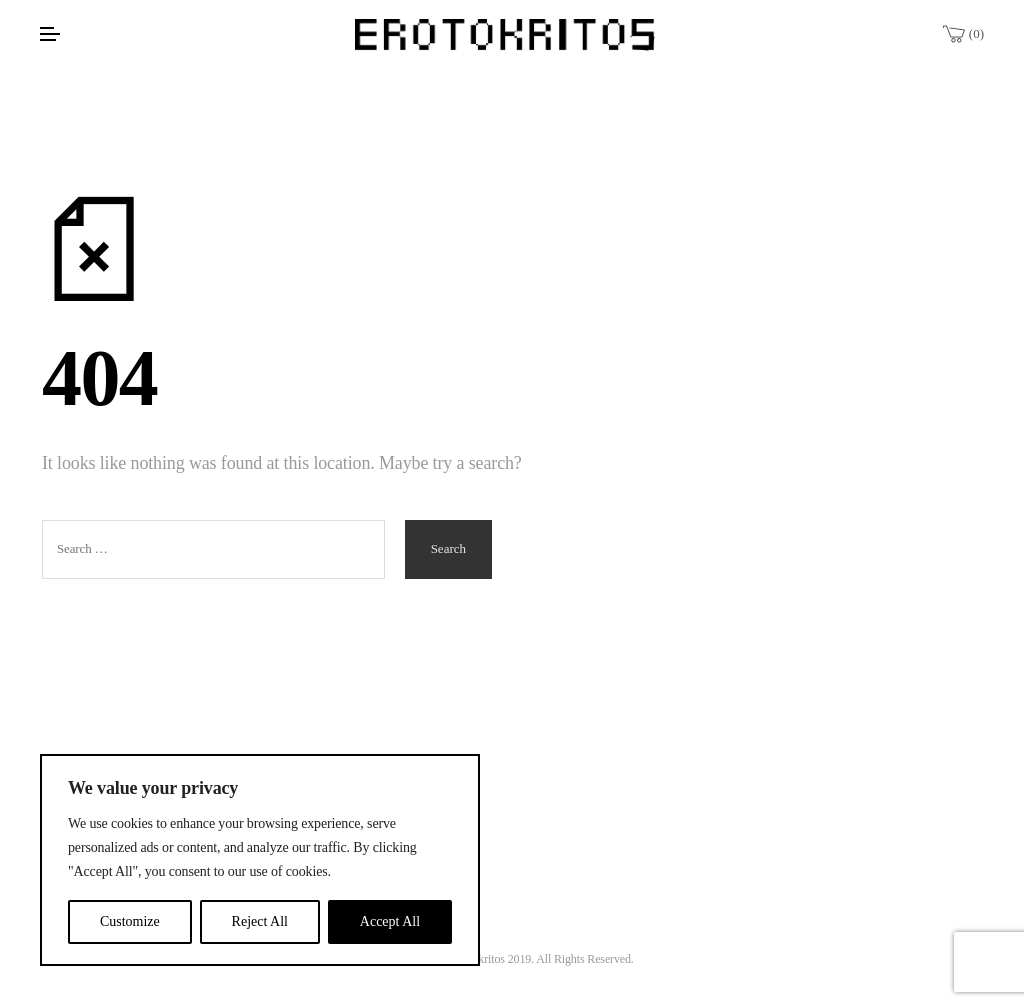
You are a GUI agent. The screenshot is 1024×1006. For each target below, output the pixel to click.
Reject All (260, 921)
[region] (260, 860)
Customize (130, 921)
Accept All (390, 921)
